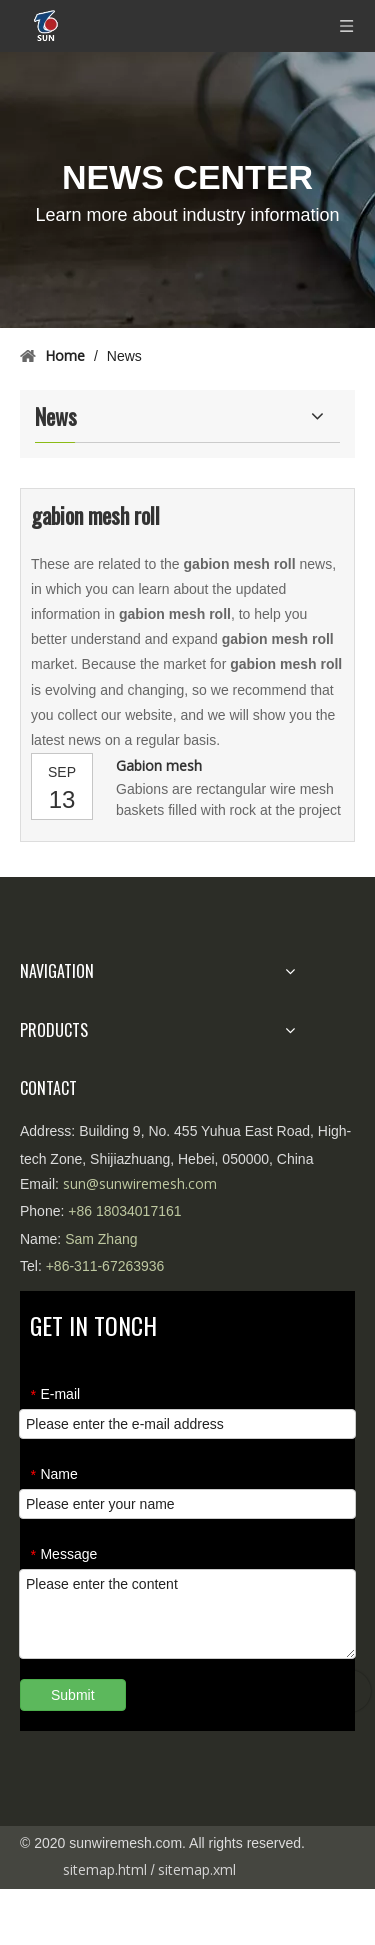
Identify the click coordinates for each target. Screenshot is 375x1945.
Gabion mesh (159, 765)
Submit (73, 1695)
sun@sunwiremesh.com (140, 1183)
